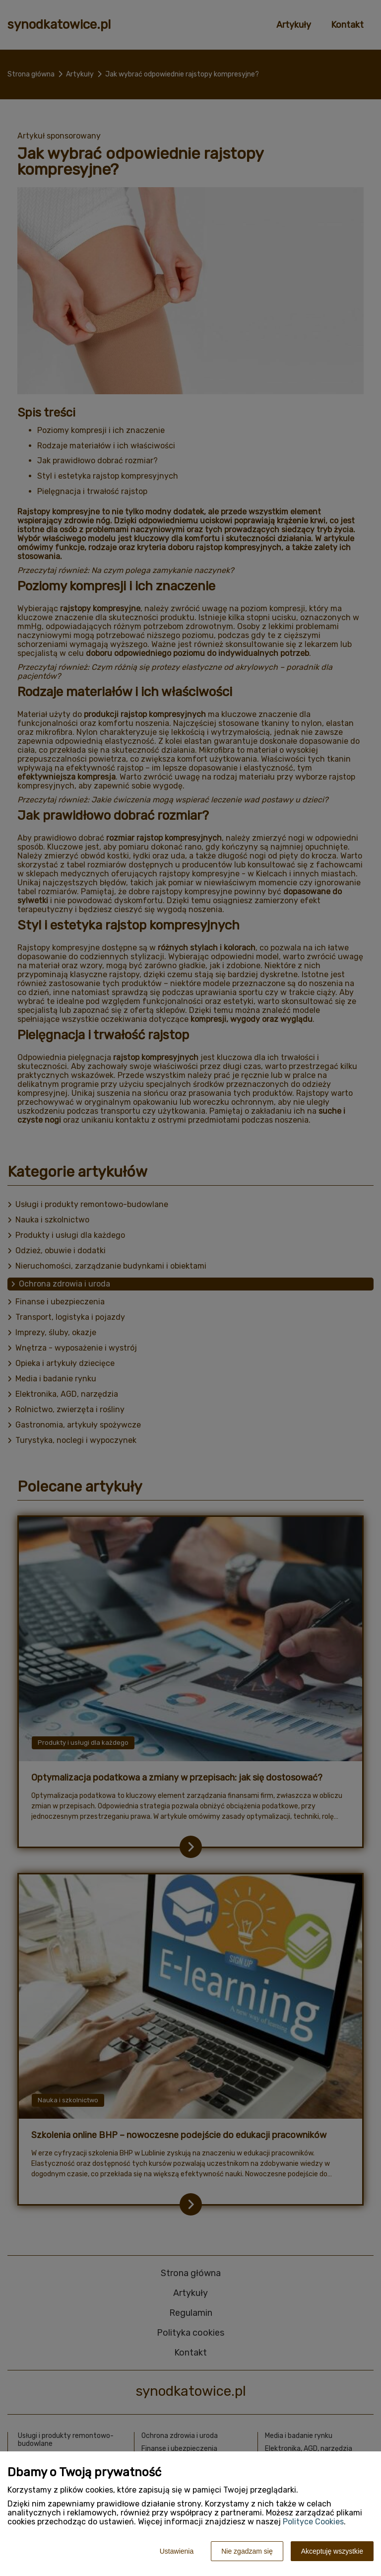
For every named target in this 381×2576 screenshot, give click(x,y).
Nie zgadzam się (247, 2551)
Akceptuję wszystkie (332, 2551)
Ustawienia (176, 2551)
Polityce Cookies (313, 2521)
